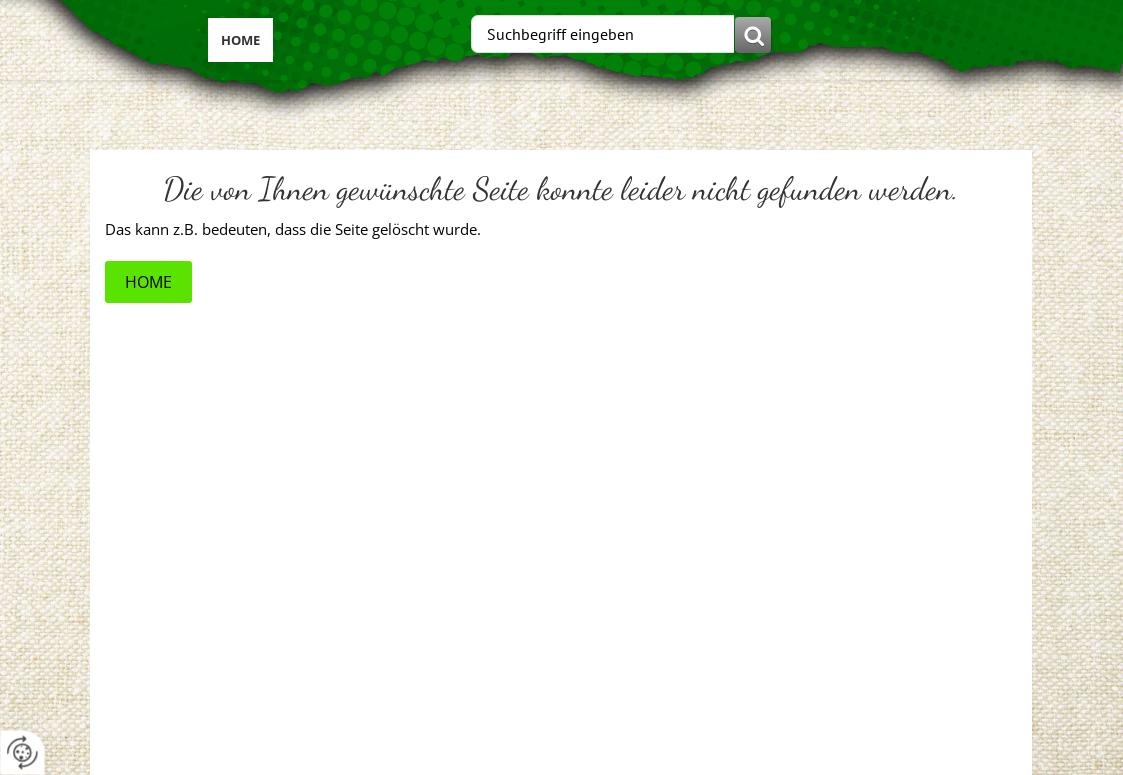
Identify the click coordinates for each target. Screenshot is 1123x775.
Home (240, 40)
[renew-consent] (22, 752)
